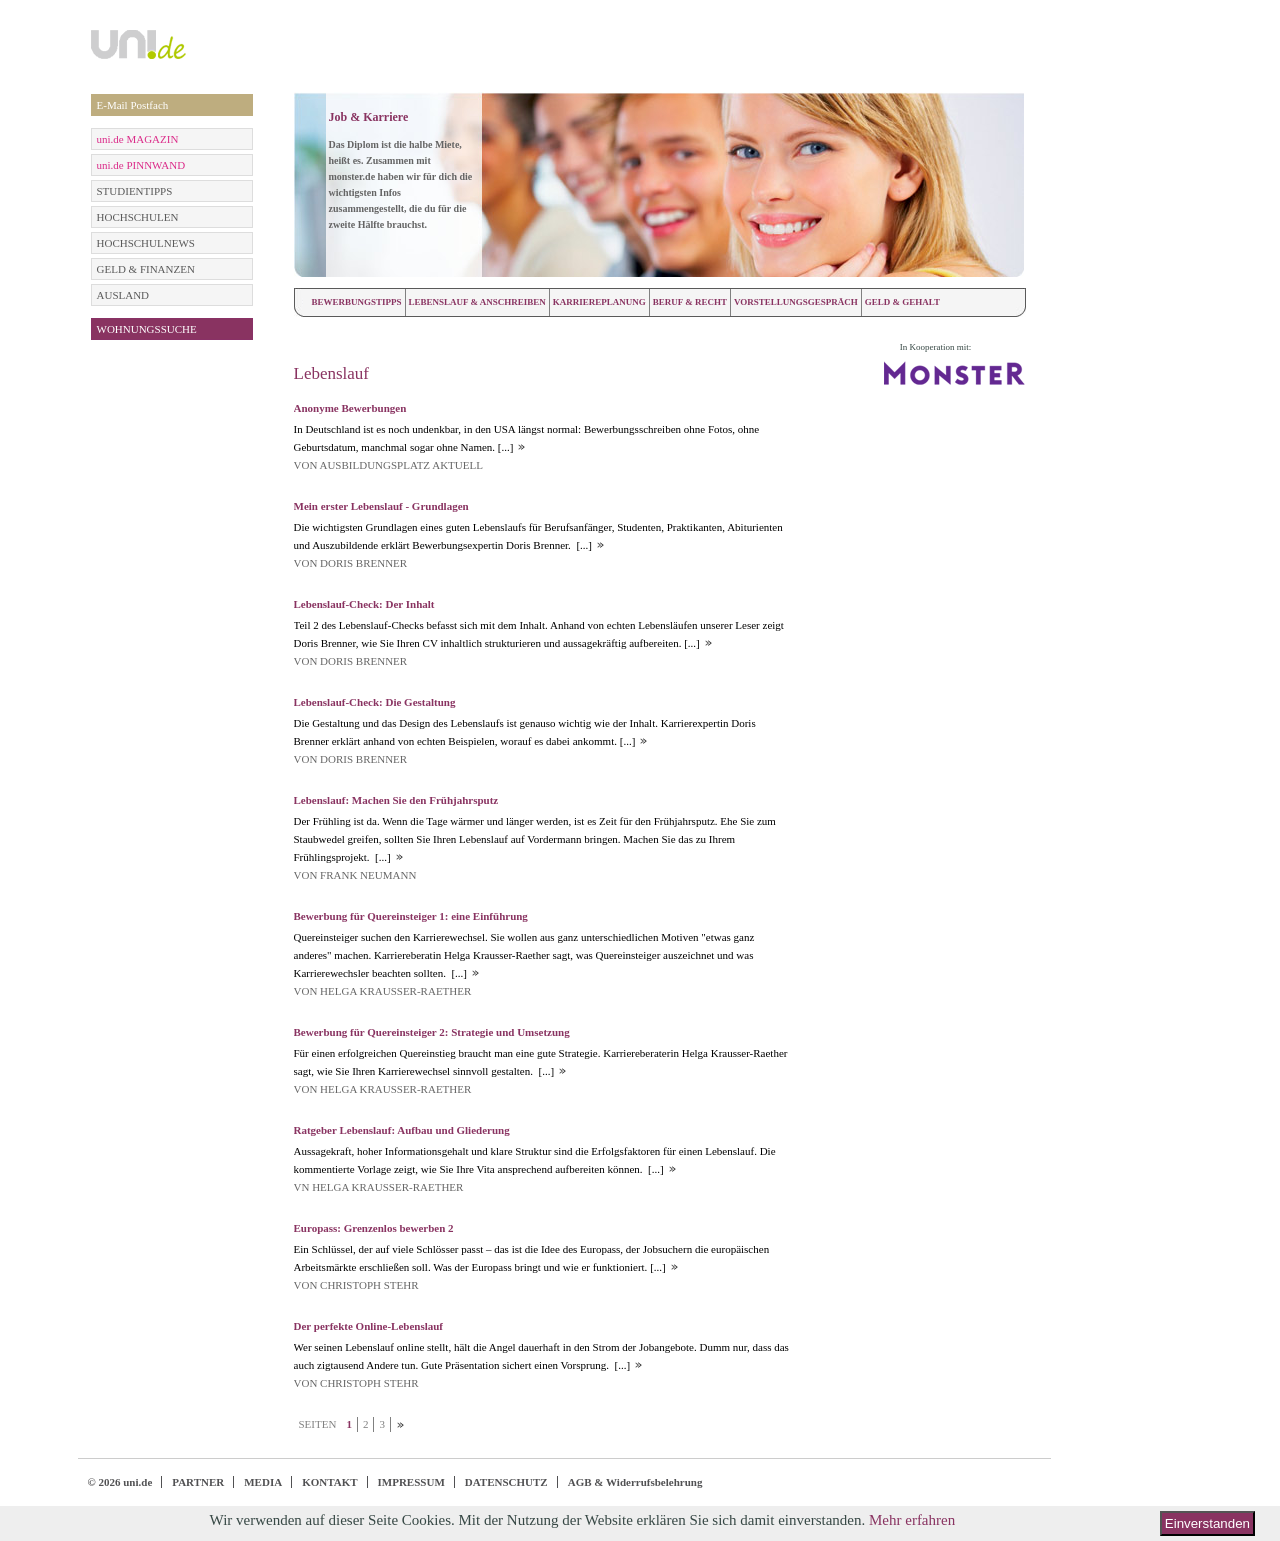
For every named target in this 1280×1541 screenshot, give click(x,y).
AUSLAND (123, 295)
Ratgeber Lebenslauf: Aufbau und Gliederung (402, 1130)
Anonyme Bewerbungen (350, 408)
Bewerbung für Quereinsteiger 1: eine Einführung (411, 916)
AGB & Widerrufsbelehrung (635, 1482)
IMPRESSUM (411, 1482)
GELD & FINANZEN (146, 269)
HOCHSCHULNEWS (146, 243)
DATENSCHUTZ (506, 1482)
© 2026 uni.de (120, 1482)
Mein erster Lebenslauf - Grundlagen (381, 506)
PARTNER (198, 1482)
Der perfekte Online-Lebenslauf (369, 1326)
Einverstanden (1207, 1523)
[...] (504, 447)
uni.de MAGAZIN (138, 139)
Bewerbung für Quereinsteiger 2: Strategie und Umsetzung (432, 1032)
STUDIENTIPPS (135, 191)
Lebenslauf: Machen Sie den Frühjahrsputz (396, 800)
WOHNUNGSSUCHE (147, 329)
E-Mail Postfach (133, 105)
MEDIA (263, 1482)
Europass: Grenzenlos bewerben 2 (374, 1228)
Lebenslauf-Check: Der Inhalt (364, 604)
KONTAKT (329, 1482)
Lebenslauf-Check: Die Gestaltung (375, 702)
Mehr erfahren (912, 1520)
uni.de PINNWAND (141, 165)
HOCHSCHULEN (138, 217)
